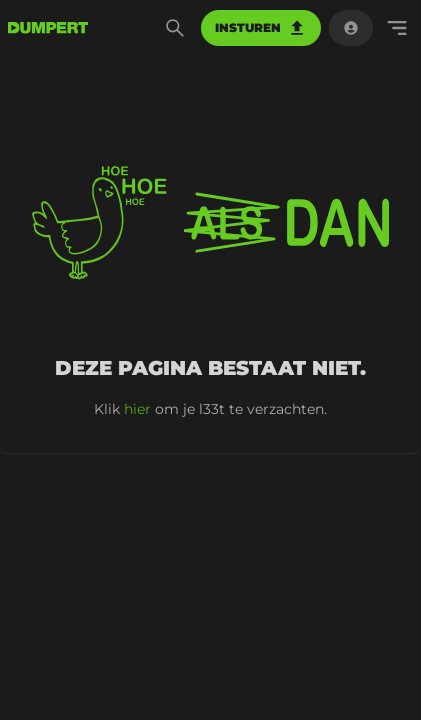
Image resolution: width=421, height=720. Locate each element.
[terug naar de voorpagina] (48, 28)
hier (137, 409)
